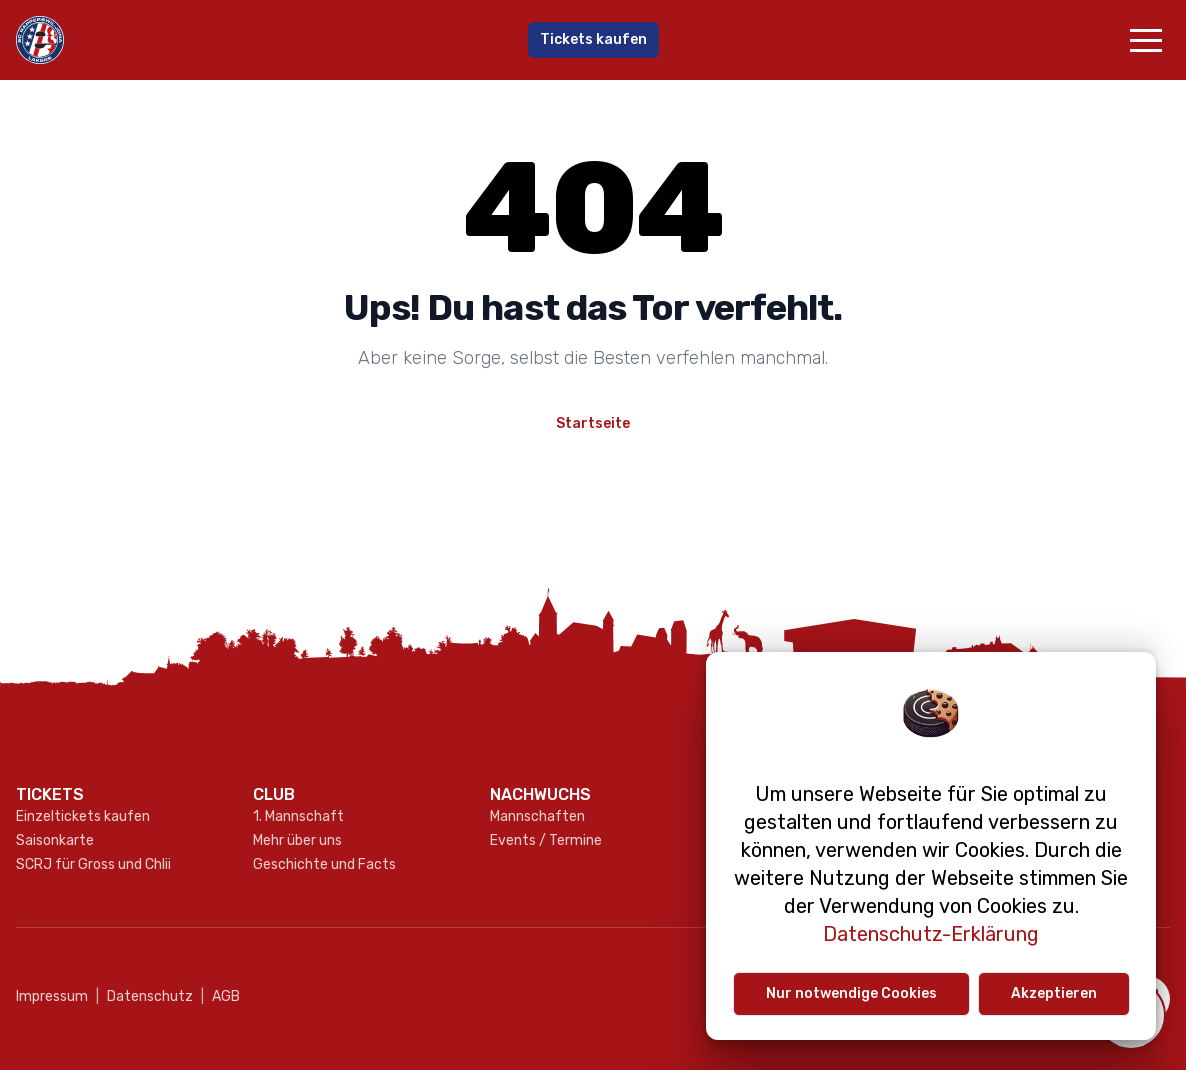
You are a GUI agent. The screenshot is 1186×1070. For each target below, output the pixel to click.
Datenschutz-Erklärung (931, 934)
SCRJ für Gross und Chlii (93, 864)
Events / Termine (546, 840)
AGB (220, 996)
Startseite (593, 423)
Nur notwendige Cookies (851, 993)
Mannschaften (537, 816)
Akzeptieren (1054, 993)
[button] (1146, 40)
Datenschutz (144, 996)
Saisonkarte (55, 840)
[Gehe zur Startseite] (208, 40)
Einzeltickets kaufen (83, 816)
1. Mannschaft (298, 816)
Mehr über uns (297, 840)
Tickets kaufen (593, 39)
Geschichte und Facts (324, 864)
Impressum (52, 996)
